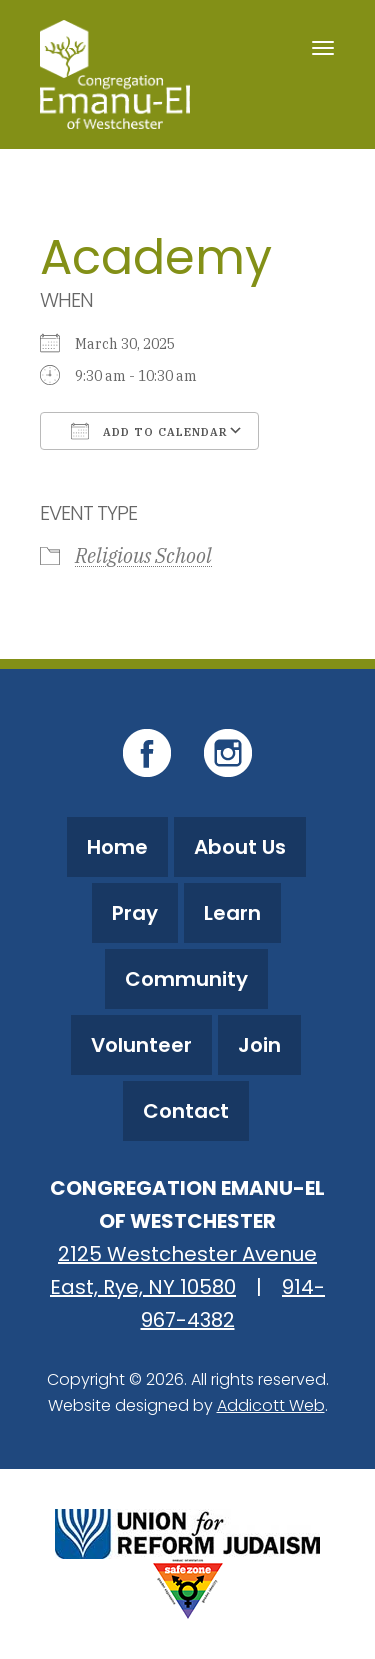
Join (259, 1045)
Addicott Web (271, 1405)
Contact (186, 1111)
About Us (240, 847)
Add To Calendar (149, 431)
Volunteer (141, 1045)
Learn (232, 913)
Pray (135, 913)
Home (117, 847)
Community (186, 979)
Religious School (143, 555)
